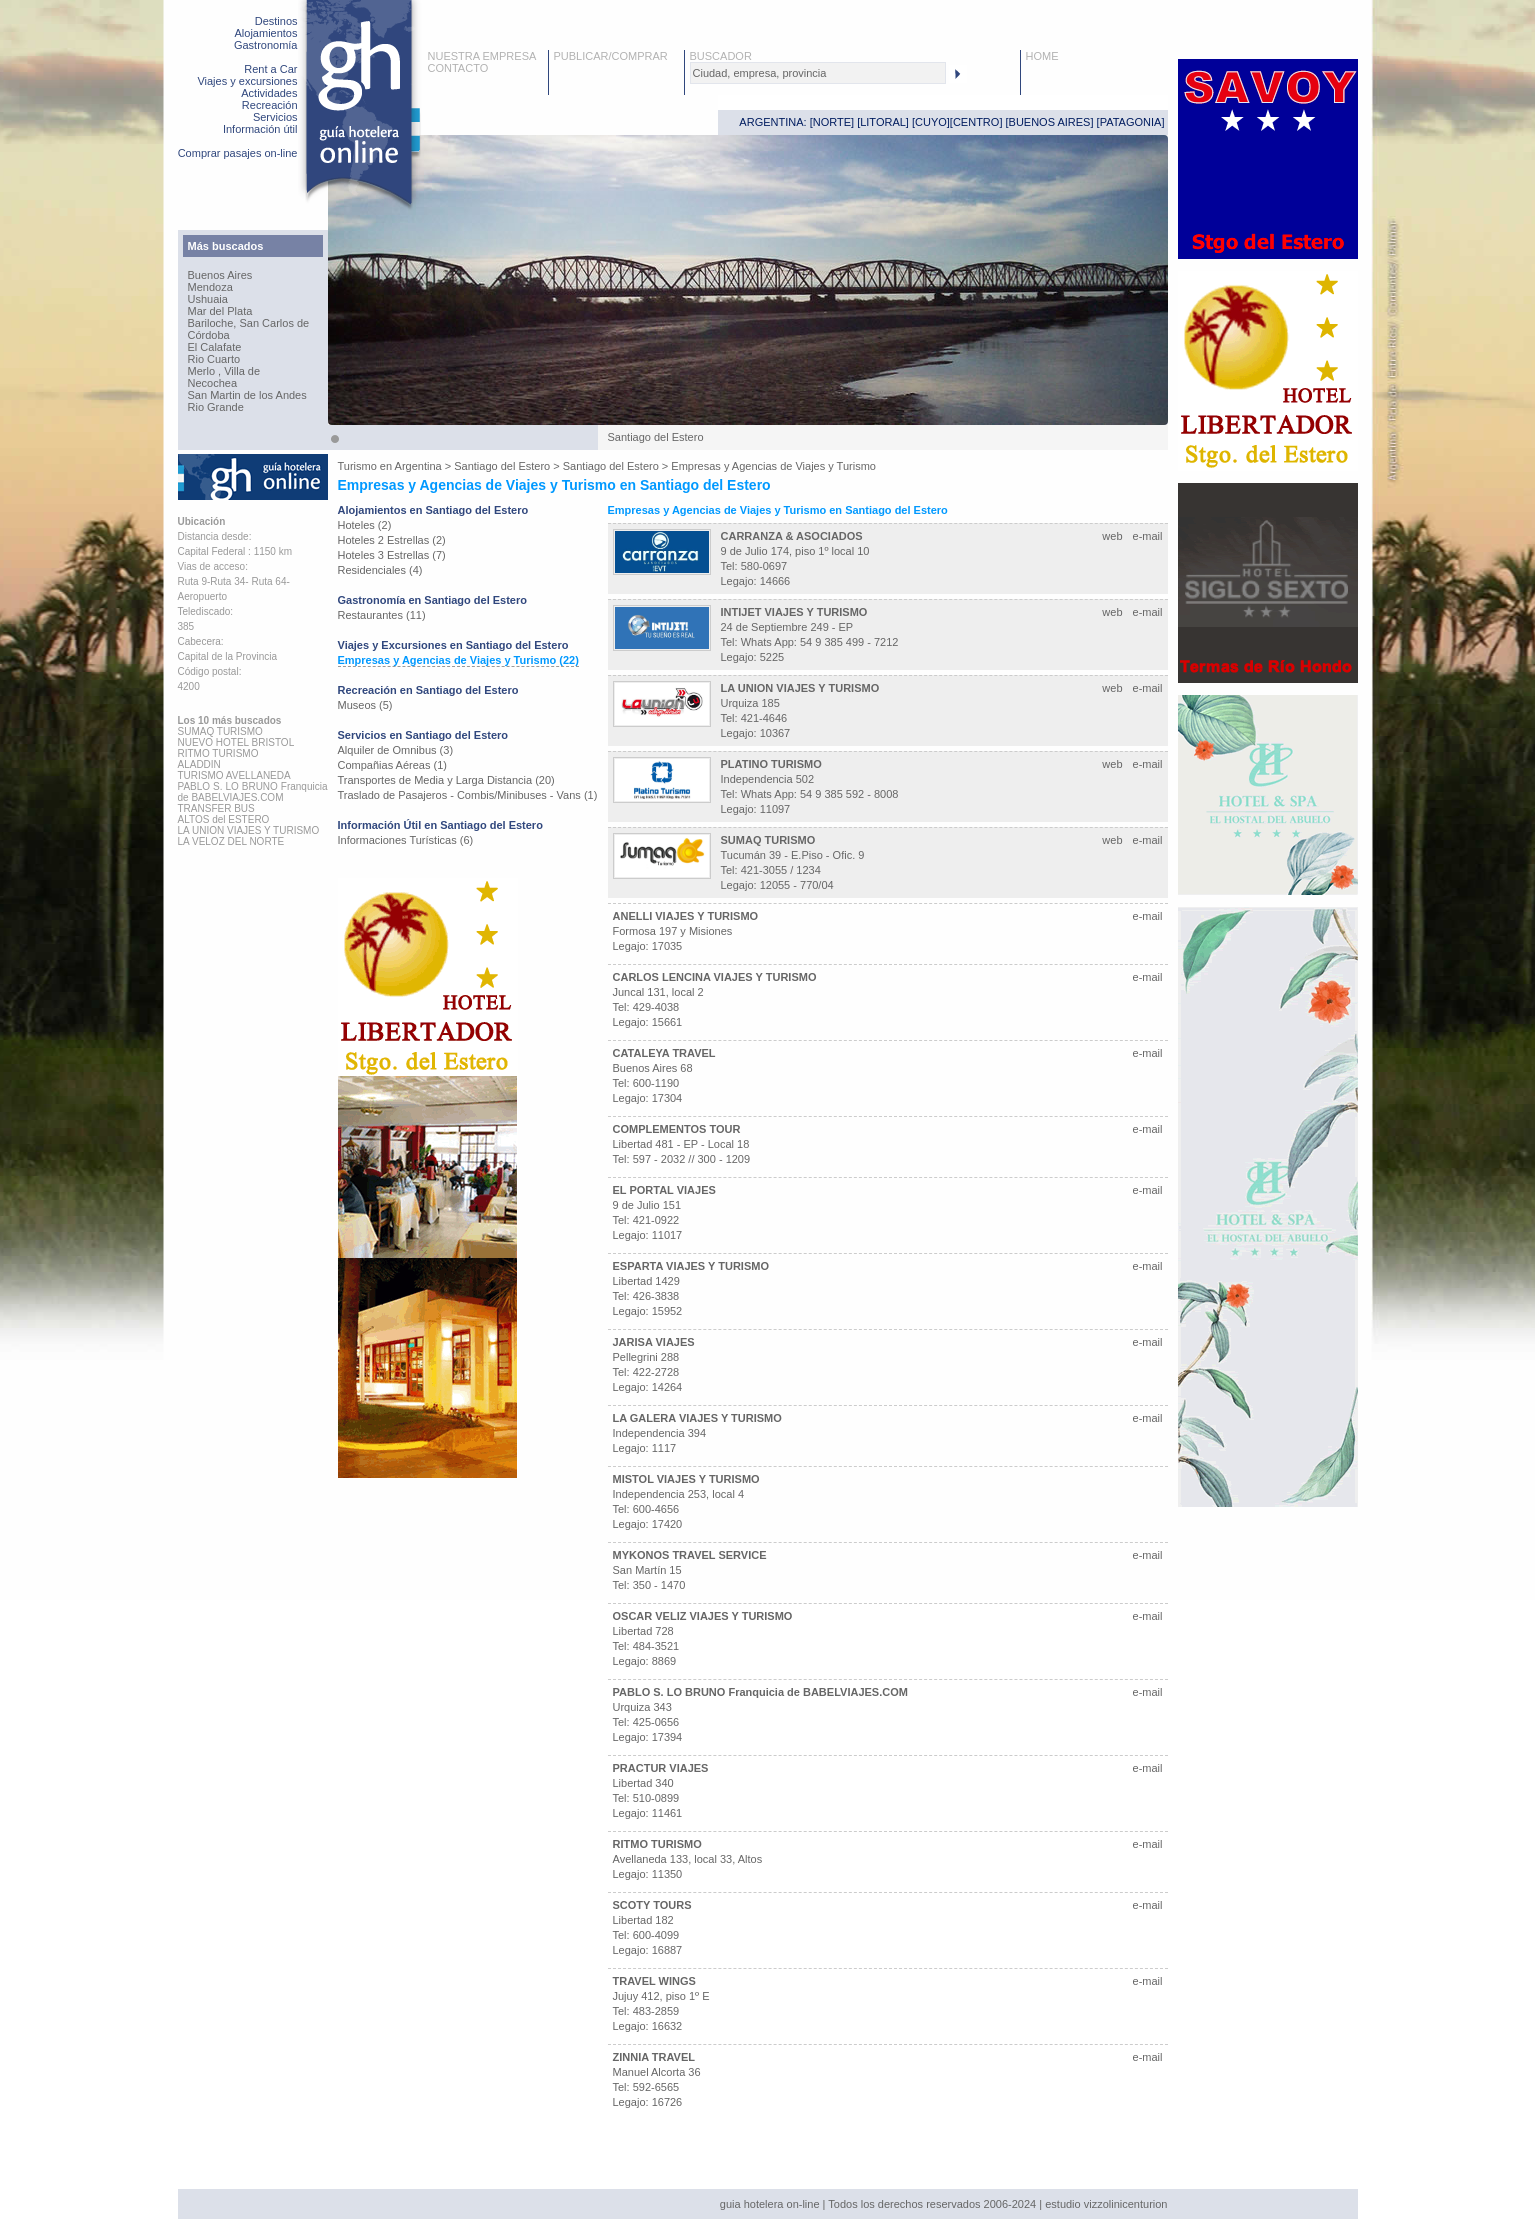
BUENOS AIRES (1050, 122)
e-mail (1148, 536)
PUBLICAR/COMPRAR (611, 56)
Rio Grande (216, 407)
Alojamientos (266, 33)
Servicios (275, 117)
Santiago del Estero (502, 466)
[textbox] (818, 73)
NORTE (832, 122)
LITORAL (883, 122)
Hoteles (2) (365, 525)
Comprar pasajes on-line (238, 153)
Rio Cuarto (214, 359)
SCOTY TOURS (652, 1905)
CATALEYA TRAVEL (664, 1053)
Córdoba (209, 335)
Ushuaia (208, 299)
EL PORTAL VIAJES (664, 1190)
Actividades (269, 93)
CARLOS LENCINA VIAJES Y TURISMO (715, 977)
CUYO (931, 122)
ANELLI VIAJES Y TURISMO (686, 916)
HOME (1042, 56)
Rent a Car (270, 69)
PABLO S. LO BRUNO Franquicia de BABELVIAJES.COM (760, 1692)
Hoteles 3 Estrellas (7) (392, 555)
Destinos (276, 21)
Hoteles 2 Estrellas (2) (392, 540)
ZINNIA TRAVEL (654, 2057)
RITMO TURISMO (657, 1844)
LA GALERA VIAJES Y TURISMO (697, 1418)
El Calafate (215, 347)
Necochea (213, 383)
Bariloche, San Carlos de (249, 323)
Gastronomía (266, 45)
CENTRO (976, 122)
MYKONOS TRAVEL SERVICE (690, 1555)
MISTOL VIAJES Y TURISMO (686, 1479)
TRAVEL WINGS (654, 1981)
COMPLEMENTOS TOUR (677, 1129)
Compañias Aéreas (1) (392, 765)
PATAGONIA (1131, 122)
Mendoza (210, 287)
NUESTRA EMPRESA (482, 56)
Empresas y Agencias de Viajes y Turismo (773, 466)
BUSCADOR (721, 56)
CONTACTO (458, 68)
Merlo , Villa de (224, 371)
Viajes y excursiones (247, 81)
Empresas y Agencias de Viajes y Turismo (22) (458, 660)
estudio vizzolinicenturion (1106, 2204)
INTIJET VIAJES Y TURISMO (794, 612)
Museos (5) (365, 705)
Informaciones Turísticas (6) (406, 840)
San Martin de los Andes (247, 395)
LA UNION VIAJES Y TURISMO (800, 688)
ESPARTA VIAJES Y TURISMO (691, 1266)
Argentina (418, 466)
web (1112, 536)
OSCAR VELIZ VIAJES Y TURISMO (703, 1616)
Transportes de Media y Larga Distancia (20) (446, 780)
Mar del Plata (220, 311)
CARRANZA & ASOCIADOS (792, 536)
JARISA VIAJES (654, 1342)
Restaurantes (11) (382, 615)
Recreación (270, 105)
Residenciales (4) (380, 570)
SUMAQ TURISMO (768, 840)
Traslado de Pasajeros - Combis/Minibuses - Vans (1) (468, 795)
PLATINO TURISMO (771, 764)
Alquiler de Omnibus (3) (396, 750)
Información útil (260, 129)
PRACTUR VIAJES (661, 1768)
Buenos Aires (220, 275)
